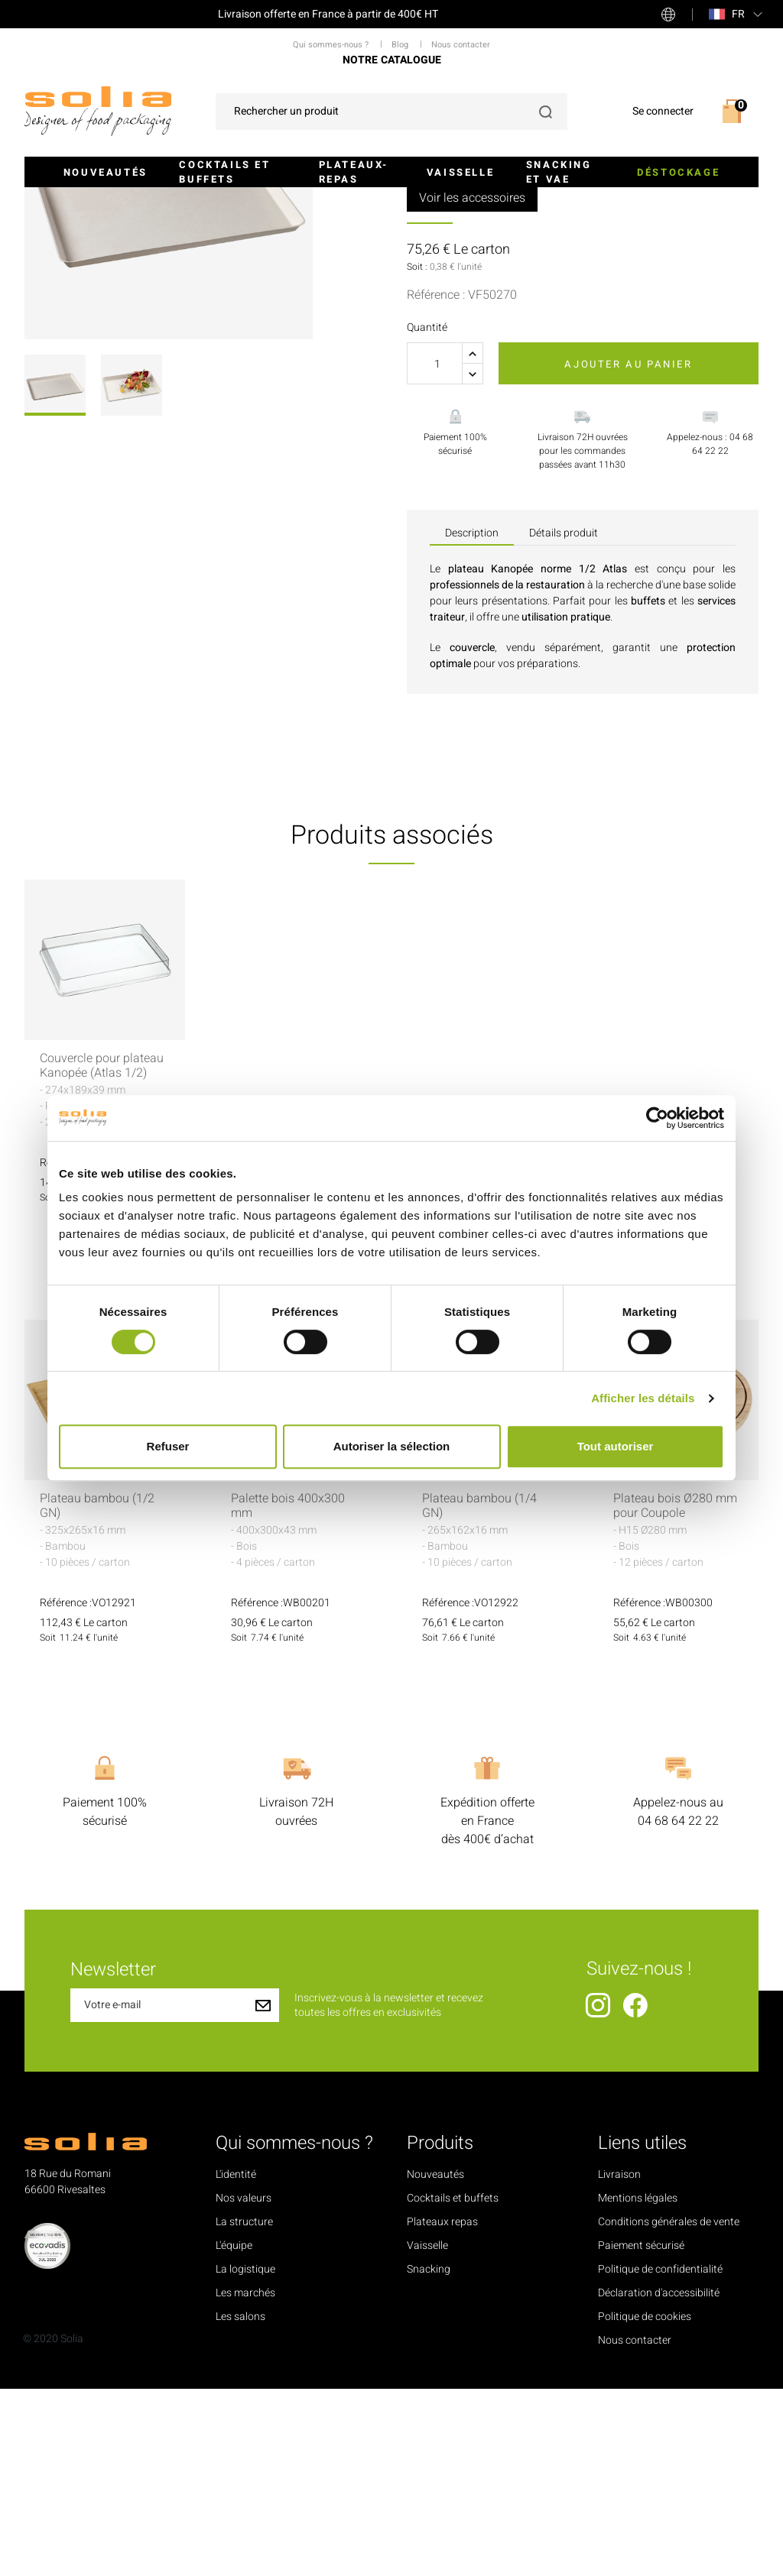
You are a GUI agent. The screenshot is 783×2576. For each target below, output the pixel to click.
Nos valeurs (243, 2385)
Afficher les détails (642, 1398)
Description (472, 720)
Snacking (428, 2456)
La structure (244, 2409)
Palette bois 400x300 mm (288, 1693)
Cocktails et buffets (224, 172)
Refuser (168, 1446)
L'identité (236, 2362)
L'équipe (234, 2433)
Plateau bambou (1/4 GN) (479, 1693)
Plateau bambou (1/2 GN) (97, 1693)
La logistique (245, 2456)
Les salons (240, 2504)
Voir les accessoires (472, 385)
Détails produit (563, 720)
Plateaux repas (442, 2409)
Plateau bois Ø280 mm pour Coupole (675, 1693)
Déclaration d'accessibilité (659, 2480)
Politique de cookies (644, 2504)
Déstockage (678, 172)
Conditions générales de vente (668, 2409)
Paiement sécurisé (641, 2433)
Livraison (619, 2362)
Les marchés (245, 2480)
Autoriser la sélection (391, 1446)
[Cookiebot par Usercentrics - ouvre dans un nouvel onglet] (657, 1118)
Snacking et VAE (559, 172)
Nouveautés (105, 172)
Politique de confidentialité (660, 2456)
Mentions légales (637, 2385)
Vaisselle (460, 172)
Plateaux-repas (353, 172)
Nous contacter (634, 2527)
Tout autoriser (615, 1446)
